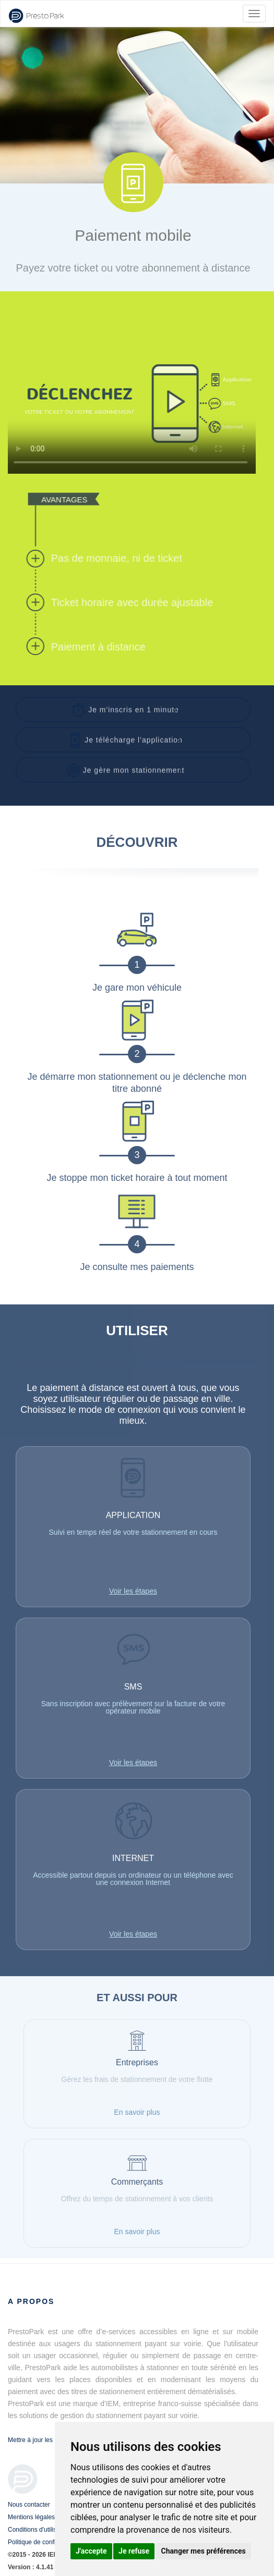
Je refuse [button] (133, 2551)
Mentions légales (31, 2517)
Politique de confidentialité (44, 2542)
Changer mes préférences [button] (203, 2551)
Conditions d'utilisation (39, 2529)
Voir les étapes (133, 1591)
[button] (133, 706)
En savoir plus (137, 2112)
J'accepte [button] (91, 2551)
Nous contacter (29, 2504)
